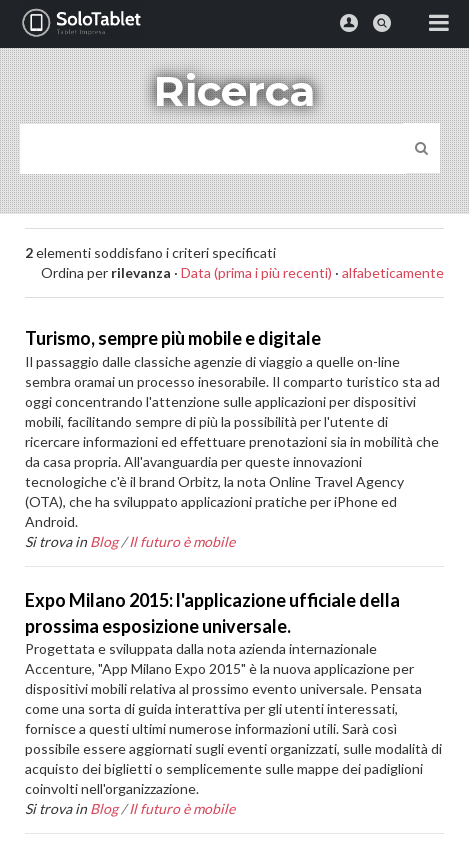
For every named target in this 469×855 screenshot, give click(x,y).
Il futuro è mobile (182, 541)
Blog (104, 541)
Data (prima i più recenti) (256, 272)
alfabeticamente (393, 272)
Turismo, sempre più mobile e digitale (173, 338)
